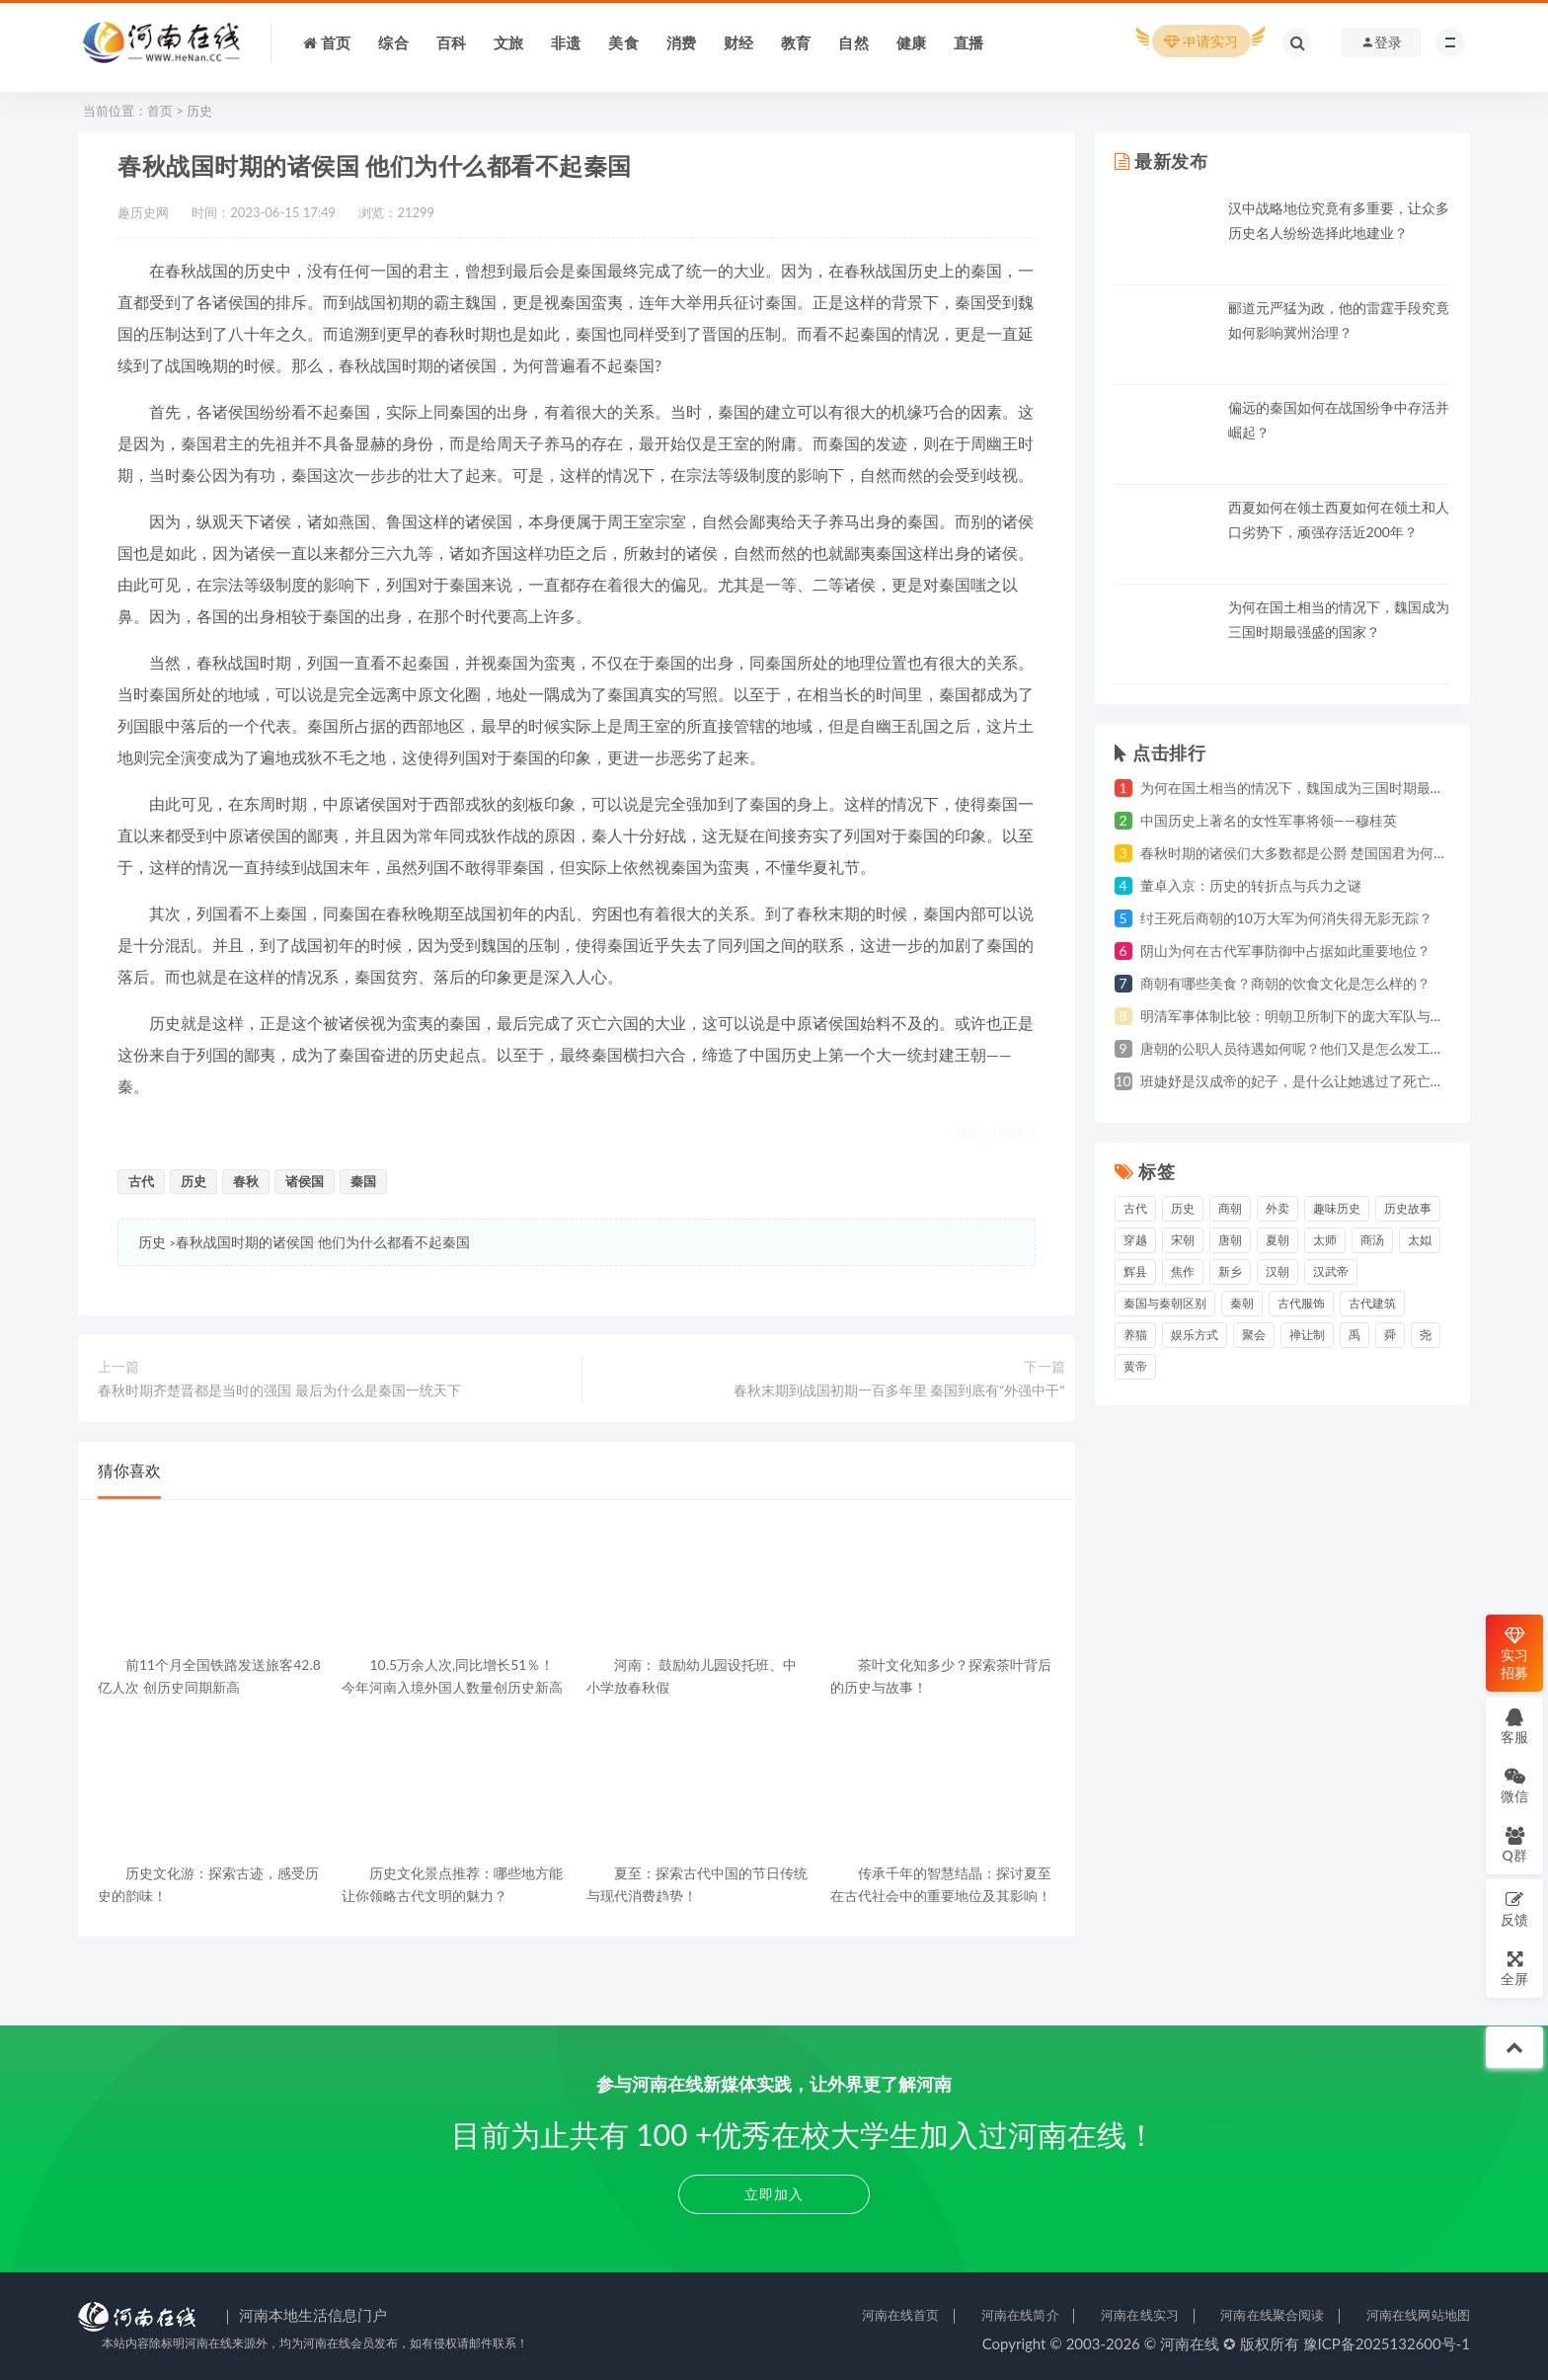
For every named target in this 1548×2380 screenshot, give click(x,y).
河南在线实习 (1140, 2315)
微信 (1514, 1785)
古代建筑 (1372, 1303)
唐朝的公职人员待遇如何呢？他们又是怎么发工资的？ (1306, 1048)
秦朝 (1242, 1303)
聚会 (1254, 1334)
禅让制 (1307, 1334)
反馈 (1514, 1908)
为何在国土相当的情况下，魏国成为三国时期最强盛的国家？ (1326, 787)
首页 (160, 111)
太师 (1325, 1239)
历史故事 (1408, 1208)
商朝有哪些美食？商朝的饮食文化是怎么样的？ (1285, 983)
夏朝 (1277, 1239)
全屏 (1514, 1967)
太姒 (1420, 1239)
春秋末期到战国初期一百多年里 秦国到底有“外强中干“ (899, 1390)
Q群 (1514, 1844)
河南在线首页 (901, 2315)
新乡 (1230, 1271)
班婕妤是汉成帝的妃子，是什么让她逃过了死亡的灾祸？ (1313, 1080)
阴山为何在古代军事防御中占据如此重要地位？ (1285, 950)
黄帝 (1135, 1366)
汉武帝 (1331, 1271)
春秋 (246, 1181)
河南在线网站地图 (1418, 2315)
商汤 (1372, 1239)
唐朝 (1230, 1239)
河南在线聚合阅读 (1272, 2315)
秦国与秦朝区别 (1164, 1303)
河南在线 (1189, 2343)
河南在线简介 (1020, 2315)
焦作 (1183, 1271)
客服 (1514, 1725)
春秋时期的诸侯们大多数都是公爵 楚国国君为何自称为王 (1315, 852)
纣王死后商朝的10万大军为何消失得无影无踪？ (1286, 918)
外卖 (1277, 1208)
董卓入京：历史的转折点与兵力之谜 (1250, 885)
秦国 (363, 1181)
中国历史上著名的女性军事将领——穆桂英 (1268, 820)
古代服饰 (1301, 1303)
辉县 (1135, 1271)
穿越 (1135, 1239)
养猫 (1135, 1334)
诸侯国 (304, 1181)
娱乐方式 (1194, 1334)
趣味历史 (1336, 1208)
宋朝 (1183, 1239)
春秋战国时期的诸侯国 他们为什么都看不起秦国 (323, 1241)
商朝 (1230, 1208)
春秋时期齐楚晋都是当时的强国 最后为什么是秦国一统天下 (279, 1390)
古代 (141, 1181)
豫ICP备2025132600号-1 (1387, 2343)
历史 (199, 111)
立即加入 (774, 2193)
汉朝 (1277, 1271)
